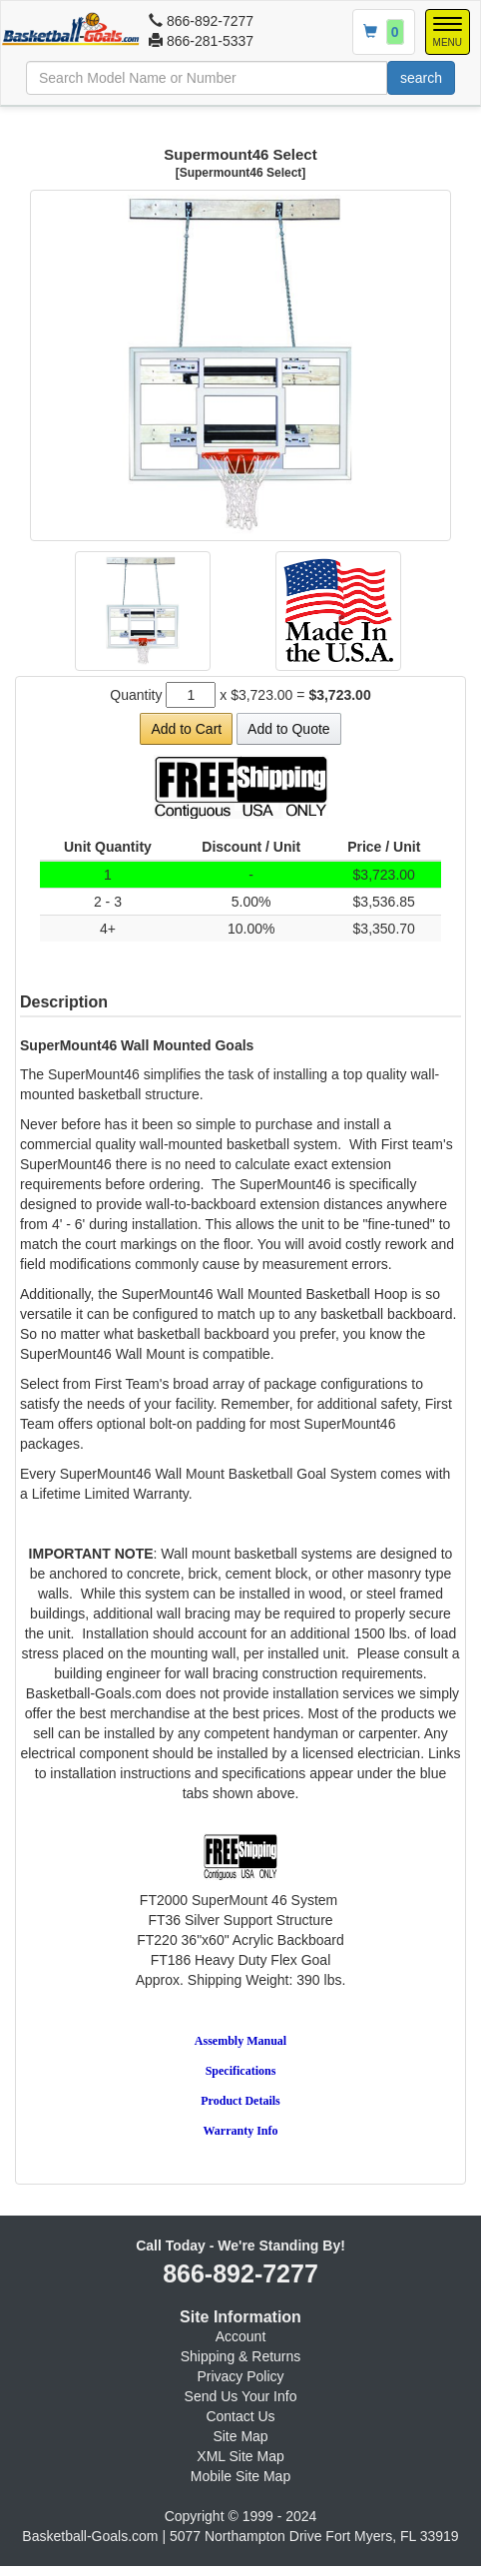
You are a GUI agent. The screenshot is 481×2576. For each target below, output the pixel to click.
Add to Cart (186, 729)
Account (241, 2336)
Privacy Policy (240, 2376)
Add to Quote (288, 729)
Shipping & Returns (241, 2356)
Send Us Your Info (241, 2396)
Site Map (240, 2436)
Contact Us (240, 2416)
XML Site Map (240, 2456)
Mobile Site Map (240, 2476)
